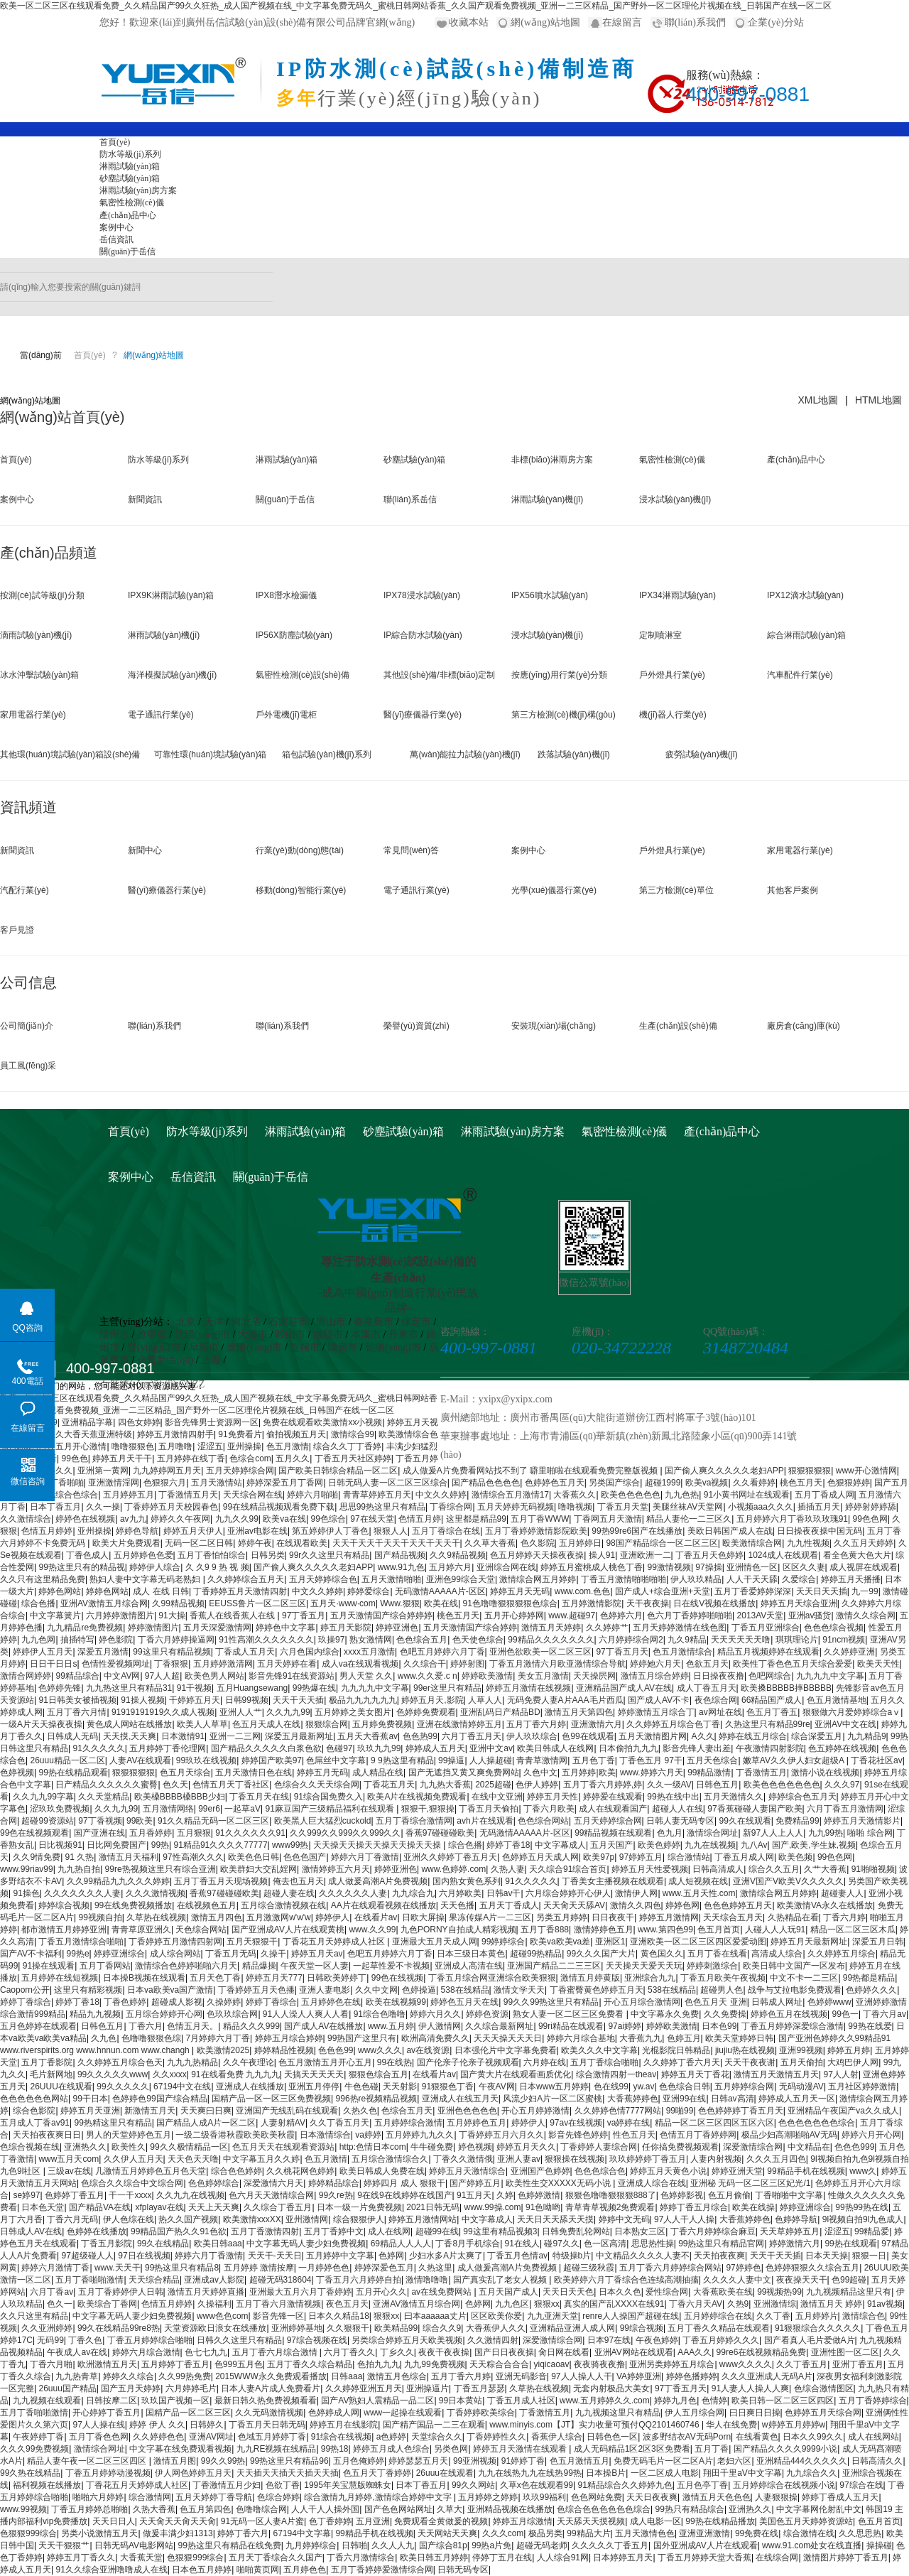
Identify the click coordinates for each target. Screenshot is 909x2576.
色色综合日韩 (684, 2086)
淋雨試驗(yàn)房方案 (138, 190)
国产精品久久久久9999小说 (786, 2449)
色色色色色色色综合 (816, 2123)
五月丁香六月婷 (536, 1724)
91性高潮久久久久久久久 (266, 1640)
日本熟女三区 (639, 2231)
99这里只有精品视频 (171, 1652)
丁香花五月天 (389, 1785)
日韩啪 (354, 2545)
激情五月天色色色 (716, 2497)
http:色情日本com (372, 2147)
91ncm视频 (843, 1640)
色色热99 (420, 1736)
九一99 (864, 1591)
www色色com (223, 2316)
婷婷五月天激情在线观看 (521, 2449)
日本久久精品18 (338, 2316)
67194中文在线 (182, 2086)
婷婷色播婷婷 (691, 2376)
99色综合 (327, 1519)
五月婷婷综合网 (744, 2086)
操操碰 (879, 2545)
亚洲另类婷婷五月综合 (671, 2364)
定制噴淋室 (660, 635)
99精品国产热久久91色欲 (179, 2231)
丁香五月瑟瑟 (479, 2388)
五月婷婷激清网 (223, 1664)
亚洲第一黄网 (103, 1471)
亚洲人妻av (518, 2159)
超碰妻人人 (842, 1893)
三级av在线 (69, 2171)
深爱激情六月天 (273, 2183)
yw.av (643, 2086)
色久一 (59, 2304)
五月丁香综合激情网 (414, 1821)
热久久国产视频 (188, 2219)
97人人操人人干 (581, 2376)
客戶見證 (17, 930)
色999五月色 (238, 2364)
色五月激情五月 (579, 2461)
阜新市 (204, 1347)
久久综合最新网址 (499, 2026)
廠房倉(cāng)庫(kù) (803, 1026)
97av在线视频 (576, 2123)
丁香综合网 (451, 1507)
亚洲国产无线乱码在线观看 (287, 2111)
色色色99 (335, 2050)
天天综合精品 (154, 2280)
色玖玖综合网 (232, 2014)
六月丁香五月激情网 (845, 1809)
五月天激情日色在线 (253, 1772)
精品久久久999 (251, 2026)
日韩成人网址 (776, 2002)
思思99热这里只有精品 (382, 1507)
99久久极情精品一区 (188, 2147)
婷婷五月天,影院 (432, 1700)
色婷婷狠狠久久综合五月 (812, 2268)
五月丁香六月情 (77, 1712)
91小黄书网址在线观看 (747, 1495)
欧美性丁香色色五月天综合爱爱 (792, 1664)
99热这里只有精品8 (182, 2268)
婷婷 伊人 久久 (157, 2425)
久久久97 (841, 1785)
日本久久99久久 (813, 2437)
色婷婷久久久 (871, 1990)
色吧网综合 (770, 1676)
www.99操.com (492, 2207)
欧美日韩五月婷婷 (434, 2558)
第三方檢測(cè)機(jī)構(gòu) (563, 715)
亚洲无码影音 (521, 2376)
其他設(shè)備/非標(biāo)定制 (439, 675)
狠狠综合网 (326, 1724)
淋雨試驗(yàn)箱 (129, 166)
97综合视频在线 (317, 2340)
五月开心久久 (381, 2292)
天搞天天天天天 (314, 2074)
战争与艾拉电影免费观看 (795, 1990)
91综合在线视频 (341, 2437)
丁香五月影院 (106, 2243)
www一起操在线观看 (403, 2413)
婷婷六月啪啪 (312, 1495)
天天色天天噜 (193, 2159)
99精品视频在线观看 (613, 1833)
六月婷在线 (544, 2062)
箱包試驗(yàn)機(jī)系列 (326, 754)
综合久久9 (442, 2328)
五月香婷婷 (150, 1833)
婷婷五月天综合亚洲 (799, 1603)
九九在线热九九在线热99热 (529, 2473)
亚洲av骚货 (810, 1615)
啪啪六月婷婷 (98, 2497)
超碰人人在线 (677, 1809)
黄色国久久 (662, 1954)
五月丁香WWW (540, 1519)
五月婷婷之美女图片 (353, 1712)
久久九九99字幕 (43, 1797)
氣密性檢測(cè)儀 (131, 202)
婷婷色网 (682, 1905)
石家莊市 (288, 1321)
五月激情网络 (168, 1809)
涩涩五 (210, 1446)
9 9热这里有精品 (402, 1760)
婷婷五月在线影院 (344, 2425)
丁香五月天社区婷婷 (353, 1458)
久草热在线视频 (156, 1917)
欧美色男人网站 (214, 1676)
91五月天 (474, 2195)
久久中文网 (376, 1990)
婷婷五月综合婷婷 (289, 2038)
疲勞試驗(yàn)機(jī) (701, 754)
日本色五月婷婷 (202, 2570)
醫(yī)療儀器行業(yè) (422, 715)
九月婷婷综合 (311, 2545)
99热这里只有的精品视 (81, 1567)
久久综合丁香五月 (278, 2207)
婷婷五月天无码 (520, 1591)
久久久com (503, 2533)
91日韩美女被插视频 (77, 1700)
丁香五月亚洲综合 (765, 1628)
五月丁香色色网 (99, 2437)
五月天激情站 (216, 1483)
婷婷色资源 (487, 2014)
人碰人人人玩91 (775, 1929)
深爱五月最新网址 (299, 1736)
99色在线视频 (397, 1978)
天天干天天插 (298, 1700)
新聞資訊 (145, 499)
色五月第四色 (205, 2509)
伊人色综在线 (128, 2219)
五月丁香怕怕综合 (212, 1555)
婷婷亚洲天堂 (737, 2171)
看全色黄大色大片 (857, 1555)
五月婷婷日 (580, 1543)
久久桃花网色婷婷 (300, 2171)
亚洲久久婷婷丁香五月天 (450, 1857)
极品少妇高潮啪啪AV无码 (789, 2135)
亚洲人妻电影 (324, 1990)
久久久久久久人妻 (353, 1893)
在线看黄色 (757, 2437)
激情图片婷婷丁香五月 (845, 2558)
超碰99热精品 (536, 1954)
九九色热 (682, 1495)
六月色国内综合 (309, 1652)
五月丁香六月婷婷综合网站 (670, 2268)
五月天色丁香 (215, 1978)
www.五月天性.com (699, 1893)
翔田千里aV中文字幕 (742, 2473)
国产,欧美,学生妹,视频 (814, 1845)
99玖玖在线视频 (206, 1760)
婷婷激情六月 (794, 2243)
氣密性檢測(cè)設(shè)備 (302, 675)
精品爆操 (259, 1966)
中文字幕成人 (560, 1845)
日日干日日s (53, 1664)
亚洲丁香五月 (857, 2364)
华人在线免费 (731, 2425)
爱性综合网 (667, 2292)
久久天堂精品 (103, 1797)
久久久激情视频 (155, 1893)
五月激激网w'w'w (278, 1917)
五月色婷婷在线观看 (38, 2026)
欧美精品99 (396, 2328)
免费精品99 (797, 1821)
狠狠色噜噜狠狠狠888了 (610, 2195)
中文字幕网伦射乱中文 (818, 2509)
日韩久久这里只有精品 (239, 2340)
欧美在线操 (753, 2207)
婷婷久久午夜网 (180, 1519)
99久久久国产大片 (601, 1954)
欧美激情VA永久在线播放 (825, 1905)
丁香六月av (884, 2014)
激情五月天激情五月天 (776, 2074)
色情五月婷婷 (46, 1531)
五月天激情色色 (645, 2533)
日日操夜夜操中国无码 (819, 1531)
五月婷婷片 (816, 2316)
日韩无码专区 (463, 2570)
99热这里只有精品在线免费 (229, 2545)
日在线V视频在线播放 (714, 1603)
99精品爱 (871, 2231)
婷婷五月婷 (848, 2050)
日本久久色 (620, 2292)
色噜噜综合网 (261, 2509)
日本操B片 (606, 2473)
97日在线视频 (144, 2256)
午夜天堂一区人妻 (315, 1966)
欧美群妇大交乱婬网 (258, 1869)
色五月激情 (287, 1446)
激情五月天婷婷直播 (206, 2292)
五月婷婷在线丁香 (191, 1458)
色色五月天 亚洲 (715, 2002)
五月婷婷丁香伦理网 (167, 1748)
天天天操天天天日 (508, 2038)
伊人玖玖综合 (531, 1736)
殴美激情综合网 (752, 1543)
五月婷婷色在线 (331, 2002)
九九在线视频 (710, 1845)
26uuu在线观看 (445, 2473)
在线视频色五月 (206, 1905)
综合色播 (38, 1603)
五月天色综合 (712, 1760)
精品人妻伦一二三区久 (688, 1519)
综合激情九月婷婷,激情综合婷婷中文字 (379, 2497)
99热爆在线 (314, 1688)
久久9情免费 (36, 1857)
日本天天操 (826, 2256)
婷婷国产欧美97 (271, 1760)
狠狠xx (547, 2304)
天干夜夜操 (647, 1603)
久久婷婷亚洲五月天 (363, 2388)
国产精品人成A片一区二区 (206, 2123)
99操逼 (451, 1760)
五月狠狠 (194, 1833)
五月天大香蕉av (367, 1736)
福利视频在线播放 (47, 2485)
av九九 (133, 1519)
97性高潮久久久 (193, 1857)
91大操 (171, 1615)
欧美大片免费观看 (126, 1543)
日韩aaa (346, 2376)
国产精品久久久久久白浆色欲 (266, 1748)
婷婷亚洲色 (397, 1628)
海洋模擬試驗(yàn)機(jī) (172, 675)
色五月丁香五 (772, 1712)
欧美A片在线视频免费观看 (417, 1797)
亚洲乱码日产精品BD (500, 1712)
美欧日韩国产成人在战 (730, 1531)
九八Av (754, 1845)
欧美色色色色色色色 (782, 1785)
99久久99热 (223, 2461)
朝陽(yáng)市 (393, 1347)
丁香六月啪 (51, 2364)
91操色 (26, 1893)
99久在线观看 (745, 1821)
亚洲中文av (491, 1748)
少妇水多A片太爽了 (446, 2256)
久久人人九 (392, 2545)
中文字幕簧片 (55, 1615)
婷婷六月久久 (435, 2014)
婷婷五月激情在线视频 (528, 1688)
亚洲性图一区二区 (845, 2352)
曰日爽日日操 (754, 2413)
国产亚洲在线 (99, 1833)
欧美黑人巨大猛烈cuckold (322, 1821)
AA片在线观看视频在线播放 (383, 1905)
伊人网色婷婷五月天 (193, 2473)
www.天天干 (117, 2268)
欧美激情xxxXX (252, 2219)
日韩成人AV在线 (31, 2231)
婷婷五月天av (317, 1954)
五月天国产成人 (508, 2292)
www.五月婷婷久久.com (605, 2400)
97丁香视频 (99, 1821)
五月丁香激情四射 (265, 2231)
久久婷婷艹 (607, 1628)
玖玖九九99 (379, 1748)
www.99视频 (23, 2509)
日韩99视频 (246, 1700)
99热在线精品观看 (72, 1772)
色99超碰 (849, 2280)
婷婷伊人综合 (154, 1567)
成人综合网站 (175, 1954)
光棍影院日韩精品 (676, 2050)
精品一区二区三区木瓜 (853, 1929)
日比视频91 (60, 1845)
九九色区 (512, 2304)
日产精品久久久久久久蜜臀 (106, 1785)
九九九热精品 (192, 2062)
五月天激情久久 (733, 1797)
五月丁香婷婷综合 (873, 2400)
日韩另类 (268, 1555)
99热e (78, 1954)
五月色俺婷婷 (358, 2461)
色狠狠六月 (164, 1483)
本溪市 (366, 1334)
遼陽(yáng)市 (255, 1347)
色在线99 (611, 2086)
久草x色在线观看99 (536, 2485)
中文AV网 (122, 1676)
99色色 (74, 1458)
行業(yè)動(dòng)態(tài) (300, 850)
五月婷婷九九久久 (420, 2135)
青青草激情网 (541, 1760)
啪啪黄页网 (257, 2570)
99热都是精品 (869, 1978)
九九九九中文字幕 (830, 1676)
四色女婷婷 (139, 1422)
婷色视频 (475, 2147)
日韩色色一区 (612, 2437)
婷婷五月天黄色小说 (668, 2171)
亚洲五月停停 (313, 2086)
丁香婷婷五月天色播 (256, 1990)
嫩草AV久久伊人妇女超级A (795, 1760)
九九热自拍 (79, 1869)
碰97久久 (561, 2243)
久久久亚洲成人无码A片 (767, 2376)
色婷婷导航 (796, 2219)
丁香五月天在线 (259, 1797)
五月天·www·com (342, 1603)
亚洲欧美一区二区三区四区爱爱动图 (698, 1942)
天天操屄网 (594, 1676)
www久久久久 (745, 2364)
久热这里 (435, 2268)
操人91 (602, 1555)
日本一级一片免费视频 (359, 2207)
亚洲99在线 (684, 2099)
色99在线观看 (588, 1736)
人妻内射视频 (715, 2159)
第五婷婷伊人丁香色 (330, 1531)
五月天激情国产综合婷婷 (470, 1628)
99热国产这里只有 (361, 2038)
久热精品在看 (793, 1917)
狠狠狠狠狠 (809, 1471)
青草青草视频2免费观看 (610, 2207)
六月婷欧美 (460, 1893)
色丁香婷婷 (330, 2521)
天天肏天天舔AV (574, 1905)
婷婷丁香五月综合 (694, 2207)
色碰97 (339, 1748)
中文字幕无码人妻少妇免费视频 (306, 2243)
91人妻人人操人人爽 (750, 2388)
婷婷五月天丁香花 (695, 2074)
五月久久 (293, 1458)
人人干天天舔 (752, 1579)
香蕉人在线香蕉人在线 (233, 1615)
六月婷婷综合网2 (631, 1640)
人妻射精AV (283, 2123)
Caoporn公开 (25, 1990)
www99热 (290, 1845)
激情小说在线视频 (825, 1772)
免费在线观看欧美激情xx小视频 (322, 1422)
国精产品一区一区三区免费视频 (271, 2099)
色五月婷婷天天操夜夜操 (537, 1555)
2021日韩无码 (432, 2207)
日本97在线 (609, 2340)
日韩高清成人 (718, 1869)
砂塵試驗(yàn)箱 (129, 178)
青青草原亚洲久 (141, 1929)
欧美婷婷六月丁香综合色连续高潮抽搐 (626, 2280)
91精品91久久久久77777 (221, 1845)
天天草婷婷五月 (790, 2231)
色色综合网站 (543, 1821)
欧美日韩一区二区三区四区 (782, 2400)
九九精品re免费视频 (85, 1628)
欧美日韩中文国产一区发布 (794, 1966)
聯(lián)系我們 (695, 22)
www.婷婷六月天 (651, 1772)
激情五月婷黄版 (590, 1978)
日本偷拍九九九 (628, 1748)
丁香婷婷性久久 (496, 2437)
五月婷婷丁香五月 (175, 2364)
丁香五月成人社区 (521, 2400)
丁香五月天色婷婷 (709, 1555)
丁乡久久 (397, 2352)
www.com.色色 (583, 1591)
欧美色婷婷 (659, 1845)
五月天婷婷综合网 (240, 1471)
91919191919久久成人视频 (162, 1712)
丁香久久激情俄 (463, 2159)
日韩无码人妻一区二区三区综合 (387, 1483)
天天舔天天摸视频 (591, 2521)
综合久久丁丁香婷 (347, 1446)
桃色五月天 (801, 1483)
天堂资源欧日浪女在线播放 (215, 2328)
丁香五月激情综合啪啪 (81, 1942)
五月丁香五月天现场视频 (221, 1881)
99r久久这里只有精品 (329, 1555)
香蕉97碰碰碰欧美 (439, 1833)
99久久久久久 (122, 2086)
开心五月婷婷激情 (535, 2111)
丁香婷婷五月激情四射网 (175, 1942)
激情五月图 (174, 2461)
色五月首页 (718, 1929)
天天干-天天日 (275, 2256)
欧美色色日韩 (253, 1857)
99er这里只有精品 (447, 1688)
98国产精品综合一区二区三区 (661, 1543)
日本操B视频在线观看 (144, 1978)
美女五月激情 (543, 1676)
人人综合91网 (563, 2558)
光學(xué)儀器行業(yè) (554, 890)
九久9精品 (687, 1640)
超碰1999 (663, 1483)
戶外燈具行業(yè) (672, 675)
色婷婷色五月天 (554, 1483)
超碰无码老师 (541, 2545)
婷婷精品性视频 (284, 2050)
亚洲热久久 (85, 2147)
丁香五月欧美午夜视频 (723, 1978)
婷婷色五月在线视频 (789, 2014)
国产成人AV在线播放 (323, 2026)
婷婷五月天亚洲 (90, 2111)
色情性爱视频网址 (116, 1664)
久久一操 (103, 1507)
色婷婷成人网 (333, 2413)
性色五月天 (634, 2135)
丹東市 (403, 1334)
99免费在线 (756, 2533)
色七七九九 (206, 2352)
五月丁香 (712, 2449)
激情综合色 (863, 2316)
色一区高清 (605, 2243)
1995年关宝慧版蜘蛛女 (347, 2485)
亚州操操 (244, 1446)
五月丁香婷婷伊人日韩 (120, 2292)
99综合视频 (641, 2328)
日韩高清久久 (877, 2461)
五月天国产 (611, 1845)
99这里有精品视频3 (500, 2231)
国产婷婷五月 (475, 2183)
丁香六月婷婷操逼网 (176, 1640)
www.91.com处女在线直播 (811, 2545)
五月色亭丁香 (702, 2485)
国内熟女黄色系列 (466, 1881)
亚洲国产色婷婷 (540, 2171)
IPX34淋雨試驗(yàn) (677, 595)
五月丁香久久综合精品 (309, 2364)
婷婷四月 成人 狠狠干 (404, 2183)
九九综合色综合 (68, 1495)
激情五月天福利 (128, 1857)
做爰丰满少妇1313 (178, 2533)
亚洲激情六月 (596, 1724)
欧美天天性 (878, 1664)
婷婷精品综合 (333, 2183)
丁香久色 (85, 2340)
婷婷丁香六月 (242, 2533)
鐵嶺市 (342, 1347)
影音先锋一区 (278, 2316)
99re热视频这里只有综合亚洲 (160, 1869)
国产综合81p (443, 2545)
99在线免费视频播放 (133, 1905)
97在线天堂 (371, 1519)
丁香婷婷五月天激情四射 (240, 1591)
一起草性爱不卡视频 (391, 1966)
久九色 (103, 2038)
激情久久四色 (635, 1905)
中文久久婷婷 (441, 1495)
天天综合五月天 (733, 1917)
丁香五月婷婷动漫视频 (108, 2473)
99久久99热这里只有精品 (551, 2002)
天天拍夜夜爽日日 (47, 2135)
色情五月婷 (419, 1519)
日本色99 (719, 2026)
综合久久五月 (774, 1869)
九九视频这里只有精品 (617, 2413)
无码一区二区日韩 (199, 1543)
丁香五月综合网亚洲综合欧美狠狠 (492, 1978)
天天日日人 (113, 2521)
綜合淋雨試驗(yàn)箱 (806, 635)
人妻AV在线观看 (140, 1760)
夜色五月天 (347, 2304)
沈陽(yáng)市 (203, 1334)
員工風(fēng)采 (28, 1066)
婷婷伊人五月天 (42, 1652)
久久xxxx (170, 2074)
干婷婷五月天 (194, 1700)
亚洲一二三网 (235, 1736)
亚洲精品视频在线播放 (510, 2509)
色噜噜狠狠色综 (151, 2038)
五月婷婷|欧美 (588, 1772)
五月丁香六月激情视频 (278, 2304)
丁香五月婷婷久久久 (720, 2340)
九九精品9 (866, 1736)
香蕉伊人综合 (556, 2437)
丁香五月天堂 (622, 1507)
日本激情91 (183, 1736)
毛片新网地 (51, 2074)
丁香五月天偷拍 (488, 1809)
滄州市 (114, 1334)
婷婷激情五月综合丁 (656, 1712)
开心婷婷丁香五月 (106, 2413)
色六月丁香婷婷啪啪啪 (689, 1615)
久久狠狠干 (348, 2328)
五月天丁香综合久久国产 (275, 2558)
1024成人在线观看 (784, 1555)
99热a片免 (491, 2545)
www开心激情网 (866, 1471)
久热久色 (360, 2111)
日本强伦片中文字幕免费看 (505, 2050)
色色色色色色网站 (34, 2099)
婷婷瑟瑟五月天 (418, 2461)
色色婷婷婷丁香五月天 (740, 2111)
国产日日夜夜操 (504, 2352)
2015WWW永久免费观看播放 (271, 2376)
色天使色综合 (478, 1640)
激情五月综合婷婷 (655, 1676)
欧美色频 (795, 1857)
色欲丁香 (283, 2485)
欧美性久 (128, 2147)
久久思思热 (860, 2533)
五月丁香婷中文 (334, 2231)
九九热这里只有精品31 (129, 1688)
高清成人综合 (776, 1954)
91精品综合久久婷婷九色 (625, 2485)
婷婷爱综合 (368, 1591)
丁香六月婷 (844, 1917)
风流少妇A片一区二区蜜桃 (552, 2099)
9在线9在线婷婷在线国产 (404, 2195)
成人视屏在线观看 (863, 1567)
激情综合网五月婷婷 (537, 1579)
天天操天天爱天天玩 (644, 1966)
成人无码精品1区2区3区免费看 (632, 2449)
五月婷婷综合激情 (408, 2123)
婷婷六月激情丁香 (55, 2268)
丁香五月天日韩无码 (267, 2425)
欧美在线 (441, 1603)
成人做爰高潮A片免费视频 (378, 1881)
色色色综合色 (600, 2171)
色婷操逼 (419, 1990)
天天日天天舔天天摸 (555, 2219)
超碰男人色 (721, 1990)
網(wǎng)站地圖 (545, 22)
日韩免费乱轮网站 (576, 2231)
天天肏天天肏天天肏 (177, 2521)
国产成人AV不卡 (659, 1700)
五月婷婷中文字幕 (340, 2256)
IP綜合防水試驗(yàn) (422, 635)
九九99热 (825, 1833)
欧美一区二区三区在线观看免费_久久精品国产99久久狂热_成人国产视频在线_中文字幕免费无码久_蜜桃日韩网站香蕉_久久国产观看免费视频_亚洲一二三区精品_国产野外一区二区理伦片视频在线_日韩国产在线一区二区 (416, 6)
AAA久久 (694, 2352)
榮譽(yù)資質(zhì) (416, 1026)
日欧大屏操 (423, 1917)
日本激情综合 (325, 2135)
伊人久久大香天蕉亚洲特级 (81, 1434)
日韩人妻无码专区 (680, 1821)
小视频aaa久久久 (760, 1507)
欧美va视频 (707, 1483)
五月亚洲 (373, 2521)
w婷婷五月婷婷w (793, 2425)
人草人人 (485, 1700)
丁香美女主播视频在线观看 (613, 1881)
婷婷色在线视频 (85, 1519)
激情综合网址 (712, 1833)
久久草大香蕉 (490, 1543)
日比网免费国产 (116, 1845)
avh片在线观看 (485, 1821)
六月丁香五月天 (471, 1736)
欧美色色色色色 (630, 1495)
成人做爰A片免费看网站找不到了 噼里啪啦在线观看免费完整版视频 (531, 1471)
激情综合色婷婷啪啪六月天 (186, 1966)
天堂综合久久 (436, 2437)
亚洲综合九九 (649, 1978)
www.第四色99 (665, 1929)
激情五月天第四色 (579, 1712)
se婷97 (26, 2195)
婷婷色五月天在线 (464, 2002)
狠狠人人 (391, 1531)
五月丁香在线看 (717, 1954)
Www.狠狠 (399, 1603)
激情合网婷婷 (25, 1676)
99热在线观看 (850, 2243)
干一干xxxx (130, 2195)
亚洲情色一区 (752, 1567)
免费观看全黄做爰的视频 (441, 2521)
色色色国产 (304, 1857)
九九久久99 (236, 1519)
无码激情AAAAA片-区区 (440, 1591)
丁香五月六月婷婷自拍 (358, 2280)
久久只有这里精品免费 (42, 1579)
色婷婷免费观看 (426, 1712)
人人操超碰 (490, 1760)
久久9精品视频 (458, 1555)
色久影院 (538, 1543)
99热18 (335, 2449)
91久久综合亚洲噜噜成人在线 (111, 2570)
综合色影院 (34, 2111)
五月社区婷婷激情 (862, 2086)
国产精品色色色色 (486, 1483)
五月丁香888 (545, 1929)
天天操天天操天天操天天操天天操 (378, 1845)
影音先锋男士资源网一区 (211, 1422)
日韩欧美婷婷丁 (336, 1978)
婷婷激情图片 (153, 1628)
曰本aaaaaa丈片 (435, 2316)
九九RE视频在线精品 (276, 2449)
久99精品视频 (178, 1603)
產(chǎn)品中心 (127, 215)
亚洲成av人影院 (214, 2280)
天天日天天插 (821, 1591)
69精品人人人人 (401, 2243)
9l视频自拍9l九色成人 (863, 2219)
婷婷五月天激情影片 (862, 1821)
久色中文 (540, 1772)
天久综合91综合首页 (567, 1869)
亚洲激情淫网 (113, 1483)
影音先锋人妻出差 (697, 1748)
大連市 (253, 1334)
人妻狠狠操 (776, 2497)
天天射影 (400, 2086)
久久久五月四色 (776, 2159)
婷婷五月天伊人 (193, 1531)
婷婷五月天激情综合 (467, 2171)
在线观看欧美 (301, 1543)
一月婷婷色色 (323, 2268)
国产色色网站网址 (398, 2509)
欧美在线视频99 (396, 2002)
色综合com (250, 1458)
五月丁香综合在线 (446, 1531)
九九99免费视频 (434, 2364)
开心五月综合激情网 (642, 2002)
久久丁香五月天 (339, 2123)
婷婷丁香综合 (25, 2002)
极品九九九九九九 (363, 1700)
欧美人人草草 (202, 1724)
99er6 (209, 1809)
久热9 (738, 2304)
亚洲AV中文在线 (845, 1724)
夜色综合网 (716, 1700)
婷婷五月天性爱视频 (649, 1869)
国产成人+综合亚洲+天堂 (662, 1591)
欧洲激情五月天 (107, 2364)
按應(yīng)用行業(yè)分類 (559, 675)
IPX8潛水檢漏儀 (286, 595)
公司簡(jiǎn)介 (26, 1026)
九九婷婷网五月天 (167, 1471)
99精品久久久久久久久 (551, 1640)
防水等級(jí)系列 (130, 154)
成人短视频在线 (698, 1881)
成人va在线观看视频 (360, 1664)
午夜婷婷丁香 (38, 2437)
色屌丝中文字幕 (336, 1760)
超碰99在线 (437, 2231)
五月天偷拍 (801, 2062)
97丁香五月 (303, 1615)
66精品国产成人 (771, 1700)
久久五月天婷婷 (863, 1543)
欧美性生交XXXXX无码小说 (559, 2183)
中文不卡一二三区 (804, 1978)
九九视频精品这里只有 (848, 2292)
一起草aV (242, 1809)
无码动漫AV (801, 2086)
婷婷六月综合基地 (581, 2038)
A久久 (703, 1736)
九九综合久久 (811, 2473)
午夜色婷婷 (657, 2340)
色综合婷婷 (278, 2497)
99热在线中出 (673, 1797)
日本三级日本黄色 (471, 1954)
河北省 (246, 1321)
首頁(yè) (114, 142)
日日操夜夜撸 (718, 1676)
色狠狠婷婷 (848, 1483)
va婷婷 (368, 2135)
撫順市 (328, 1334)
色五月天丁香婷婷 (377, 2473)
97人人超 (162, 1676)
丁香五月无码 (230, 1954)
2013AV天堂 (760, 1615)
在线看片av (376, 1917)
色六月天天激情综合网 (271, 2195)
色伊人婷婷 (537, 1785)
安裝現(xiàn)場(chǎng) (553, 1026)
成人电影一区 (655, 2521)
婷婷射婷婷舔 (870, 1507)
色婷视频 (17, 1772)
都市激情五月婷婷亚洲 (64, 1929)
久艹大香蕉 (825, 1869)
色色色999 (854, 2147)
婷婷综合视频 (63, 1905)
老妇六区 (734, 2461)
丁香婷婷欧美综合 (481, 2413)
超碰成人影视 (176, 2002)
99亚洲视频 (474, 2461)
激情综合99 (352, 1434)
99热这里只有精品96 (289, 2461)
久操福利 (214, 2304)
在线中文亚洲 (497, 1797)
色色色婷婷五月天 (738, 1905)
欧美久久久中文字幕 (599, 2050)
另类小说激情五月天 (99, 2533)
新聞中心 (145, 850)
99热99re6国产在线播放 (637, 1531)
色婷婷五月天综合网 (823, 2413)
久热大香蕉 (154, 2509)
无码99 (50, 2340)
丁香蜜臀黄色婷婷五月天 (596, 1990)
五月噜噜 (175, 1446)
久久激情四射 (492, 2340)
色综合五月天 (406, 2111)
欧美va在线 (284, 1519)
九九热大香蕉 (445, 1785)
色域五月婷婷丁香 (272, 2437)
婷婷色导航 (137, 1531)
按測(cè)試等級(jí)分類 (42, 595)
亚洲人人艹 (240, 1712)
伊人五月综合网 (694, 2413)
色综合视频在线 (30, 2147)
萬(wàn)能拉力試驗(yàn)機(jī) (465, 754)
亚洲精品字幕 (87, 1422)
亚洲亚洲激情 (704, 2533)
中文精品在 (809, 2147)
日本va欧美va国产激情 (170, 1990)
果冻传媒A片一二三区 (490, 1917)
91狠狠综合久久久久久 (818, 2328)
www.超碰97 (571, 1615)
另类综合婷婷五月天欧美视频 (407, 2340)
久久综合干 (424, 1664)
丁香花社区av (877, 1760)
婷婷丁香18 (508, 1845)
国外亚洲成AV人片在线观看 (705, 2545)
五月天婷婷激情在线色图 (679, 1628)
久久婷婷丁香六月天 (681, 2062)
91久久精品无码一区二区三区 (213, 1821)
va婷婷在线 (629, 2123)
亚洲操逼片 (427, 2388)
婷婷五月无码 (322, 1772)
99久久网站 (473, 2485)
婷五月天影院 (345, 1628)
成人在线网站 (873, 2437)
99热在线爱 (869, 2026)
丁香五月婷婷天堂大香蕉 (704, 2558)
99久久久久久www (112, 2074)
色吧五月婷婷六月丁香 (442, 1652)
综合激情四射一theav (616, 2074)
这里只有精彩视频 (88, 1990)
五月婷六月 (450, 1567)
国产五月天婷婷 (130, 2388)
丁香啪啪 (67, 1483)
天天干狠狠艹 (63, 2545)
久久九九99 (288, 1712)
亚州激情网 (306, 2219)
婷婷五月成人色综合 (391, 2449)
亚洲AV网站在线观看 (633, 2352)
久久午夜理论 (248, 2062)
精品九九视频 (95, 2014)
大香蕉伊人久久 (496, 2328)
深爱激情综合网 (753, 2147)
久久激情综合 (25, 1519)
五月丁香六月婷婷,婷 (602, 1785)
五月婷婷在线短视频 (59, 1978)
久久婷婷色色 (158, 2437)
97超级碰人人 (87, 2256)
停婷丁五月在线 (502, 2558)
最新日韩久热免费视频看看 (265, 2400)
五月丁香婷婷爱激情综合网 (382, 2570)
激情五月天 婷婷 (831, 2304)
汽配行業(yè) (24, 890)
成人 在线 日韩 (161, 1591)
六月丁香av (51, 2292)
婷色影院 (116, 1640)
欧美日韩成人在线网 (555, 1748)
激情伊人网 (636, 1893)
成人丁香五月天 (706, 1688)
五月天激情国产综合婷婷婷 (381, 1615)
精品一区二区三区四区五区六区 (714, 2123)
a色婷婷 (391, 2437)
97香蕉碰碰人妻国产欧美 (754, 1809)
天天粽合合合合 (499, 2364)
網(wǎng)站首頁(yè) (62, 417)
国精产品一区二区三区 (188, 2413)
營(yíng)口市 (154, 1347)
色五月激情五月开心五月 (325, 2062)
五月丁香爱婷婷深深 (752, 1591)
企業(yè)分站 (776, 22)
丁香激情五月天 (188, 1495)
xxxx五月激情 (369, 1652)
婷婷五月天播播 (851, 1579)
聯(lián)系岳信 (410, 499)
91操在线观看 (49, 1966)
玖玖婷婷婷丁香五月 (647, 2159)
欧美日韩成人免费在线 (382, 2171)
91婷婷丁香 (523, 2461)
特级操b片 (572, 2256)
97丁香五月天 (622, 1652)
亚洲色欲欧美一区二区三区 (540, 1652)
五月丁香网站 (105, 1966)
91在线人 (522, 2243)
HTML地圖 (878, 400)
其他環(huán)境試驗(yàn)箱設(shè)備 (70, 754)
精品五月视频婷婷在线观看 (768, 1652)
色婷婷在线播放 (96, 2231)
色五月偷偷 (729, 2195)
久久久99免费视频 (34, 2449)
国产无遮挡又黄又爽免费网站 (463, 1772)
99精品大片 (588, 2533)
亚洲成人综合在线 (652, 2183)
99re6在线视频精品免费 (762, 2352)
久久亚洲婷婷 (46, 2328)
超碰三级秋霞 (588, 2268)
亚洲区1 (610, 1942)
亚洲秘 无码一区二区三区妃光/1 (750, 2183)
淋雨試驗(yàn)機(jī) (547, 499)
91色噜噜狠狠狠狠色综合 (509, 1603)
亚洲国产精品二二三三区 (554, 1966)
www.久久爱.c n (427, 1676)
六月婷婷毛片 (191, 2388)
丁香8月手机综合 (467, 2243)
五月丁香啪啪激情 (89, 2280)
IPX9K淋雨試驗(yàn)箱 (171, 595)
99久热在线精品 (30, 2473)
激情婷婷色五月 (603, 1929)
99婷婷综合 (503, 1942)
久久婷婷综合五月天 (245, 1579)
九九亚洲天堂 (552, 2316)
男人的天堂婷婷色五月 (128, 2135)
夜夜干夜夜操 (443, 2352)
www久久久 (380, 2050)
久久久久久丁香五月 (610, 2545)
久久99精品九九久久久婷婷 (118, 1881)
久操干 (273, 1954)
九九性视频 (808, 1543)
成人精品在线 (377, 1772)
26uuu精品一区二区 (67, 1760)
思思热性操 (652, 2243)
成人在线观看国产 (613, 1809)
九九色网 (38, 1640)
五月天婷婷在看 (287, 1664)
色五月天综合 (185, 1772)
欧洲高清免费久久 (435, 2038)
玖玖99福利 (544, 2497)
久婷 (504, 2195)
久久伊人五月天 (133, 2159)
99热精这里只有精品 (112, 2123)
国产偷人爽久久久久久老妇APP (724, 1471)
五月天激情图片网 (653, 1736)
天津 (214, 1321)
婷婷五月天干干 (122, 1458)
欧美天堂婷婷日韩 (739, 2038)
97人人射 (841, 2074)
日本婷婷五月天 (623, 2558)
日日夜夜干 (613, 1917)
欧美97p (598, 1857)
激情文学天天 (519, 1990)
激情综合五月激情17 (510, 1495)
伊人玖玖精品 (696, 1579)
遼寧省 (152, 1334)
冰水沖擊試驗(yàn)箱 (39, 675)
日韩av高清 (732, 2099)
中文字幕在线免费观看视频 (180, 2449)
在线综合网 (777, 2558)
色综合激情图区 (824, 2388)
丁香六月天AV (695, 2304)
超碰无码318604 (280, 2280)
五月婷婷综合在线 (718, 2316)
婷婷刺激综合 (712, 1966)
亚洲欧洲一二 (645, 1555)
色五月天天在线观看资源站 (283, 2147)
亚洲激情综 (774, 2304)
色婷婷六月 (621, 1615)
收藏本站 (469, 22)
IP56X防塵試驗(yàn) (294, 635)
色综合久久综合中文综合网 (132, 2183)
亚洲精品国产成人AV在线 (624, 1688)
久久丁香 (773, 2316)
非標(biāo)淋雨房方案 (552, 460)
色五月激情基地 (836, 1700)
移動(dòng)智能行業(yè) (301, 890)
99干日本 (89, 2099)
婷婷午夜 (255, 1543)
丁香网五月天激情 (608, 1519)
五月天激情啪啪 (391, 1579)
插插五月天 (819, 1507)
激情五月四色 (216, 1917)
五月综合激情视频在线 (283, 1905)
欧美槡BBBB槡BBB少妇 (179, 1797)
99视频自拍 (99, 1917)
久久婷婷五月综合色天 (120, 2062)
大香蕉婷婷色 (632, 2099)
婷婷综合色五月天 (802, 1797)
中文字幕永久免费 (665, 2014)
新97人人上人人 (773, 1833)
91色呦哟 (543, 2207)
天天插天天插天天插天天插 (287, 2473)
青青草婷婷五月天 (377, 1495)
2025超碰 (493, 1785)
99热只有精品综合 (689, 2509)
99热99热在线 (861, 2207)
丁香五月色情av (517, 2256)
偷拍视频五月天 (296, 1434)
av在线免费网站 (442, 2292)
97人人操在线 (98, 2425)
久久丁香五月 (801, 2364)
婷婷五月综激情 (523, 2521)
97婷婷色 (743, 2268)
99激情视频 (669, 1567)
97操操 (708, 1567)
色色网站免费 (596, 2497)
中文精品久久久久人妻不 (643, 2256)
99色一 (845, 2014)
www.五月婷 (391, 2026)
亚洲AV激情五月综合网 (104, 1603)
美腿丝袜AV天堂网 (688, 1507)
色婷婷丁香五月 (74, 2195)
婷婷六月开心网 (871, 2135)
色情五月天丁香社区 (230, 1785)
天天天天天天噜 (741, 1640)
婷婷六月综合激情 (146, 2352)
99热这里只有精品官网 (721, 2243)
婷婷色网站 (59, 1591)
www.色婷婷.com (453, 1869)
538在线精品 (465, 1990)
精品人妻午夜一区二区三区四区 (87, 2461)
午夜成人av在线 (77, 2352)
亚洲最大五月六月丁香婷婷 (300, 2292)
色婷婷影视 (681, 2195)
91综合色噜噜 (379, 2014)
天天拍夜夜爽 (719, 2256)
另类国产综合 (614, 1483)
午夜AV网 (497, 2086)
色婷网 (391, 2256)
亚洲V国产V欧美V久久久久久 (788, 1881)
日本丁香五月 (55, 1507)
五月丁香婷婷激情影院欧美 (536, 1531)
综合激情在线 (808, 2533)
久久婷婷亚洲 (849, 1652)
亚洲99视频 (800, 2050)
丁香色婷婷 (125, 2002)
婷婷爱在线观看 (613, 1797)
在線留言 (622, 22)
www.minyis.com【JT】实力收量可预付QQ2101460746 (595, 2425)
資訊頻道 (28, 807)
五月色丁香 (593, 1760)
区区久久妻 (804, 1567)
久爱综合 (799, 1579)
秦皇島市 (373, 1321)
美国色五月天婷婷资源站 (806, 2521)
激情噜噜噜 (426, 2280)
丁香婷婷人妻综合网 (598, 2147)
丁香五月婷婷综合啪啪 (149, 2340)
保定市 (416, 1321)
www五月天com (68, 2159)
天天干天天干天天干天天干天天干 (396, 1543)
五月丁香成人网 (824, 1495)
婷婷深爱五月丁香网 (284, 1483)
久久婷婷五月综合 (841, 1954)
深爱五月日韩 (877, 1942)
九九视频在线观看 (47, 2400)
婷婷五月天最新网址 (809, 1942)
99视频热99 (779, 2292)
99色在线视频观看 (34, 1833)
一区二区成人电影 (665, 2473)
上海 (211, 1360)
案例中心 (116, 227)
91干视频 (194, 1688)
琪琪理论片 (796, 1640)
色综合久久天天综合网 (316, 1785)
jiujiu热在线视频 (745, 2050)
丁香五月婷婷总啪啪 (89, 2509)
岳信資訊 (116, 239)
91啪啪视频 (873, 1869)
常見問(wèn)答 (411, 850)
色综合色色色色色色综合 (604, 2509)
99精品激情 (709, 1772)
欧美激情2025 (223, 2050)
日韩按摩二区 (111, 2400)
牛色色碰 (361, 2086)
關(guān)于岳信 (127, 251)
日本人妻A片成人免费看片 (270, 2388)
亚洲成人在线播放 (250, 2086)
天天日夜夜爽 (651, 2497)
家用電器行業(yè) (33, 715)
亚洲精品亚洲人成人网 (572, 2328)
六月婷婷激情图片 (120, 1615)
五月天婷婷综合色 (323, 1579)
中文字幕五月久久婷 (261, 2159)
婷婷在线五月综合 (753, 1736)
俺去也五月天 (298, 1881)
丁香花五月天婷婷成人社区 (335, 1942)
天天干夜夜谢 (749, 2062)
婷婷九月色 (675, 2400)
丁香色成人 (87, 1555)
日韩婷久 (207, 2425)
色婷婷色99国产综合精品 (159, 2099)
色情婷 (714, 2400)
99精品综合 (77, 1676)
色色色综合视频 (834, 1628)
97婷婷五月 (641, 1857)
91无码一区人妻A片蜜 (262, 2521)
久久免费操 (725, 2014)
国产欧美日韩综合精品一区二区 (338, 1471)
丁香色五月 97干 (650, 1760)
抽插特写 (77, 1640)
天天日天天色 (568, 2292)
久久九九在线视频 (190, 2195)
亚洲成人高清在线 (469, 1966)
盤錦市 (305, 1347)
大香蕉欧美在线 (723, 2292)
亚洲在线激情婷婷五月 (459, 1724)
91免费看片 (239, 1434)
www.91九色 (401, 1567)
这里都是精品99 (476, 1519)
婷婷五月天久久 (526, 2147)
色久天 (175, 1785)
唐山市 (331, 1321)
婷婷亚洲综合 (119, 1954)
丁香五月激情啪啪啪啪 (623, 1579)
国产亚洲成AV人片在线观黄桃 (288, 1929)
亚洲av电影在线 (257, 1531)
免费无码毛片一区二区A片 (663, 2461)
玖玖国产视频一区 (175, 2400)
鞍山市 (290, 1334)
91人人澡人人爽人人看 (306, 2014)
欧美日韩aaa (218, 2243)
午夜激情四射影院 (770, 1748)
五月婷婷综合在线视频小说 (784, 2485)
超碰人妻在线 (289, 1893)
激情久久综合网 (866, 1615)
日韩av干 (503, 1893)
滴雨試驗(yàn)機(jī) (36, 635)
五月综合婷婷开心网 (164, 2014)
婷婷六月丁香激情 (365, 1857)
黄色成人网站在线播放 (129, 1724)
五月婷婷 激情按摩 (259, 2268)
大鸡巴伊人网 (852, 2062)
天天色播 (457, 1905)
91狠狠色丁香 (448, 2086)
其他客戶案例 (792, 890)
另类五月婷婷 (561, 1917)
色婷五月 (684, 2038)
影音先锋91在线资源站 (291, 1676)
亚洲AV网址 (211, 2437)
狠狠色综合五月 (378, 2074)
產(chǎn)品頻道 (48, 553)
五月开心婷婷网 (514, 1615)
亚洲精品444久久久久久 (801, 2461)
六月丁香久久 (349, 2352)
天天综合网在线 (253, 1495)
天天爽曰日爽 (206, 2111)
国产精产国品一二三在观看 (434, 2425)
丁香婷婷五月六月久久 (501, 2135)
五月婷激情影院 (591, 1603)
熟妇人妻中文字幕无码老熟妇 (145, 1579)
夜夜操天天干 (801, 2280)
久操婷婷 (224, 2002)
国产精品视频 (399, 1555)
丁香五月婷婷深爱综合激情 (792, 2026)
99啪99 (680, 2111)
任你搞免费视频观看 (680, 2147)
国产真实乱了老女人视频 (501, 2280)
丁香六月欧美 (549, 1809)
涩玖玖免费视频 (59, 1809)
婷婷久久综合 (128, 2376)
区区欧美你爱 (496, 2316)
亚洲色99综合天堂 (460, 1579)
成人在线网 (389, 2231)
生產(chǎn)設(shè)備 (678, 1026)
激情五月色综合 (397, 2376)
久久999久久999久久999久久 (345, 1833)
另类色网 (451, 2449)
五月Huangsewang (252, 1688)
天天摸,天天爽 (129, 1736)
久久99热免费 (184, 2376)
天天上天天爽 (213, 2207)
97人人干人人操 (684, 2219)
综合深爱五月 (816, 1736)
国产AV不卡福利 (31, 1954)
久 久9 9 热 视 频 (217, 1567)
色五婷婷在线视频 (842, 1748)
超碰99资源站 (47, 1821)
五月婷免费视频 (382, 1724)
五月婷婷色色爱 (143, 1555)
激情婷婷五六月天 (336, 1869)
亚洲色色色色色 (467, 2111)
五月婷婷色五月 (476, 2123)
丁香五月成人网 (744, 1857)
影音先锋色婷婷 (578, 2135)
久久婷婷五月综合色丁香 (673, 1724)
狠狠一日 (869, 2256)
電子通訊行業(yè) (161, 715)
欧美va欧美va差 (560, 1942)
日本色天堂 (42, 2207)
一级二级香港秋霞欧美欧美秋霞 (235, 2135)
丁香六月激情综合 (361, 2558)
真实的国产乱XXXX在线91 (614, 2304)
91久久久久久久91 (250, 1833)
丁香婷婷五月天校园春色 (171, 1507)
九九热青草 (76, 2376)
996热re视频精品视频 (377, 2099)
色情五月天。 (192, 2026)
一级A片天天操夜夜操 (41, 1724)
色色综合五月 (421, 1640)
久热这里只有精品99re (767, 1724)
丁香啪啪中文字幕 (789, 2195)
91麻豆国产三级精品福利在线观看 (330, 1809)
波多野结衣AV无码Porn (687, 2437)
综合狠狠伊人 (358, 2219)
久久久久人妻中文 (737, 2280)
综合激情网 (150, 2497)
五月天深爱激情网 (217, 1628)
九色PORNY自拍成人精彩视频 (458, 1929)
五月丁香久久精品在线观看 (719, 2328)
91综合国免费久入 (328, 1797)
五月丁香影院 (46, 2062)
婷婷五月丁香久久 (81, 2558)
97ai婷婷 (624, 2026)
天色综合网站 (201, 1929)
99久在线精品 (163, 2243)
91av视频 (885, 2304)
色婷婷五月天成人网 (540, 1857)
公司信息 (28, 982)
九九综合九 (413, 1893)
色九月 (669, 1833)
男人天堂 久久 (366, 1676)
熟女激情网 (370, 1640)
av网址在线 (720, 1712)
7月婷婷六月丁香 (217, 2038)
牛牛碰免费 (431, 2147)
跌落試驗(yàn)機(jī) (573, 754)
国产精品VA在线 (100, 2207)
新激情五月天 (149, 2111)
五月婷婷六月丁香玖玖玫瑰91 (792, 1519)
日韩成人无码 (72, 1736)
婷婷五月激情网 (669, 1917)
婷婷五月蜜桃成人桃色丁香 (591, 1567)
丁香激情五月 (761, 1772)
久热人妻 (508, 1869)
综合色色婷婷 (236, 2171)
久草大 (449, 2509)
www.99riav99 (26, 1869)
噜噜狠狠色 (132, 1446)
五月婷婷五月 (128, 1495)
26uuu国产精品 (67, 2388)
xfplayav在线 (159, 2207)
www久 (862, 2171)
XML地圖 (818, 400)
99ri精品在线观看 (571, 2026)
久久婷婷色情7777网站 (618, 2111)
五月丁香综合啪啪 (604, 2062)
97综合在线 (861, 2485)
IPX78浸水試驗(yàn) (421, 595)
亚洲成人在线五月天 (460, 2099)
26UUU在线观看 (61, 2086)
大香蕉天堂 (141, 2558)
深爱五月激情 (103, 1652)
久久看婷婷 (754, 1483)
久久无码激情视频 (269, 2413)
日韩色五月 (717, 1785)
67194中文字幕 (302, 2533)
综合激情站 (689, 1857)
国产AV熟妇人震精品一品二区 (377, 2400)
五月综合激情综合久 (390, 2159)
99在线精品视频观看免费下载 (278, 1507)
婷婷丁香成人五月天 (840, 2497)
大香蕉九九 (640, 2038)
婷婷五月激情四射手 (175, 1434)
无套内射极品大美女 (611, 2388)
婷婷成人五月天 (435, 1748)
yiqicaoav (551, 2364)
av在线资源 (428, 2050)
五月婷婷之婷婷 (488, 2497)
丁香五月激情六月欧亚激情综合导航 (557, 1664)
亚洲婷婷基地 (296, 2328)
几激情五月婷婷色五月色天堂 (150, 2171)
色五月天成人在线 (266, 1724)
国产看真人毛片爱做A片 (809, 2340)
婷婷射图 (467, 1664)
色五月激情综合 (682, 1652)
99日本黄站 (460, 2400)
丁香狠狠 (171, 1664)
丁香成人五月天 (245, 1652)
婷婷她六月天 (655, 1664)
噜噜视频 (575, 1507)
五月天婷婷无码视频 (515, 1507)
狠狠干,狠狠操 (427, 1809)
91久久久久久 (98, 1748)
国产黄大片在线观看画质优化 (515, 2074)
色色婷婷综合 (213, 2183)
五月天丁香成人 (509, 1905)
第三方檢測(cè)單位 (676, 890)
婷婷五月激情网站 (422, 2219)
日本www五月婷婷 (554, 2086)
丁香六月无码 (72, 2219)
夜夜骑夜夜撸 (599, 2364)
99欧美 (139, 1821)
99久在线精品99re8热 (118, 2328)
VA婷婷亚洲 (638, 2376)
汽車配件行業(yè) (800, 675)
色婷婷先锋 (59, 1688)
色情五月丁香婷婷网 (698, 2135)
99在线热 (394, 2062)
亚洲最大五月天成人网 (434, 1942)
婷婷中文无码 (624, 2219)
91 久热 (79, 1857)
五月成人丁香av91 (35, 2123)
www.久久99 (372, 1929)
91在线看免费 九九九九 (235, 2074)
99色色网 (870, 1519)
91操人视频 (142, 1700)
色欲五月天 (707, 1664)
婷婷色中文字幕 (285, 1628)
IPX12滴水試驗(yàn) (805, 595)
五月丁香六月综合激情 (276, 2352)
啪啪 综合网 (869, 1833)
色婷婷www (829, 2002)
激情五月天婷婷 (551, 1628)
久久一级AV (669, 1785)
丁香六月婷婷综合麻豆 (713, 2231)
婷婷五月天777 (274, 1978)
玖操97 (331, 1640)
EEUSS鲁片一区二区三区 (257, 1603)
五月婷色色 (304, 2570)
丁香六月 (146, 2026)
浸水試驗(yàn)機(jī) (675, 499)
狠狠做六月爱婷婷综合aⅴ (851, 1712)
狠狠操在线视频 (574, 2159)
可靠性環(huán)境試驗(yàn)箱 (210, 754)
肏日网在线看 (563, 2352)
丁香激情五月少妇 (226, 2485)
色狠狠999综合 (28, 2533)
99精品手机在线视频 (805, 2171)
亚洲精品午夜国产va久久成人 (843, 2111)
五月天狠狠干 (252, 1942)
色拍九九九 (378, 2364)
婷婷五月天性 (552, 1797)
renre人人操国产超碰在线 (630, 2316)
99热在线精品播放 (719, 2521)
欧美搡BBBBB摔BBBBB (786, 1688)
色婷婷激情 (539, 2195)
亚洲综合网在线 (506, 1567)
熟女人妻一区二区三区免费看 (569, 2014)
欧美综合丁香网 (107, 2304)
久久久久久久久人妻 (82, 1893)
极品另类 (545, 2533)
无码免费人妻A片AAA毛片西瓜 (565, 1700)
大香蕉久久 (574, 1495)
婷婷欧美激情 (487, 1676)
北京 (186, 1321)
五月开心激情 (81, 1446)
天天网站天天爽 (447, 2533)
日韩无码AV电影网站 (133, 2545)
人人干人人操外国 (325, 2509)
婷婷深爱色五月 (384, 2268)
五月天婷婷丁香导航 (213, 2497)
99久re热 (336, 2195)
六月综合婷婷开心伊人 (568, 1893)
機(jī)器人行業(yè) (673, 715)
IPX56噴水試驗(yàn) (549, 595)
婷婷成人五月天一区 (796, 2099)
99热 (160, 1845)
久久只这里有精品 (34, 2316)
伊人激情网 (439, 2026)
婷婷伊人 (332, 1917)
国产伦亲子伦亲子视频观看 (468, 2062)
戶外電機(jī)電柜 (286, 715)
